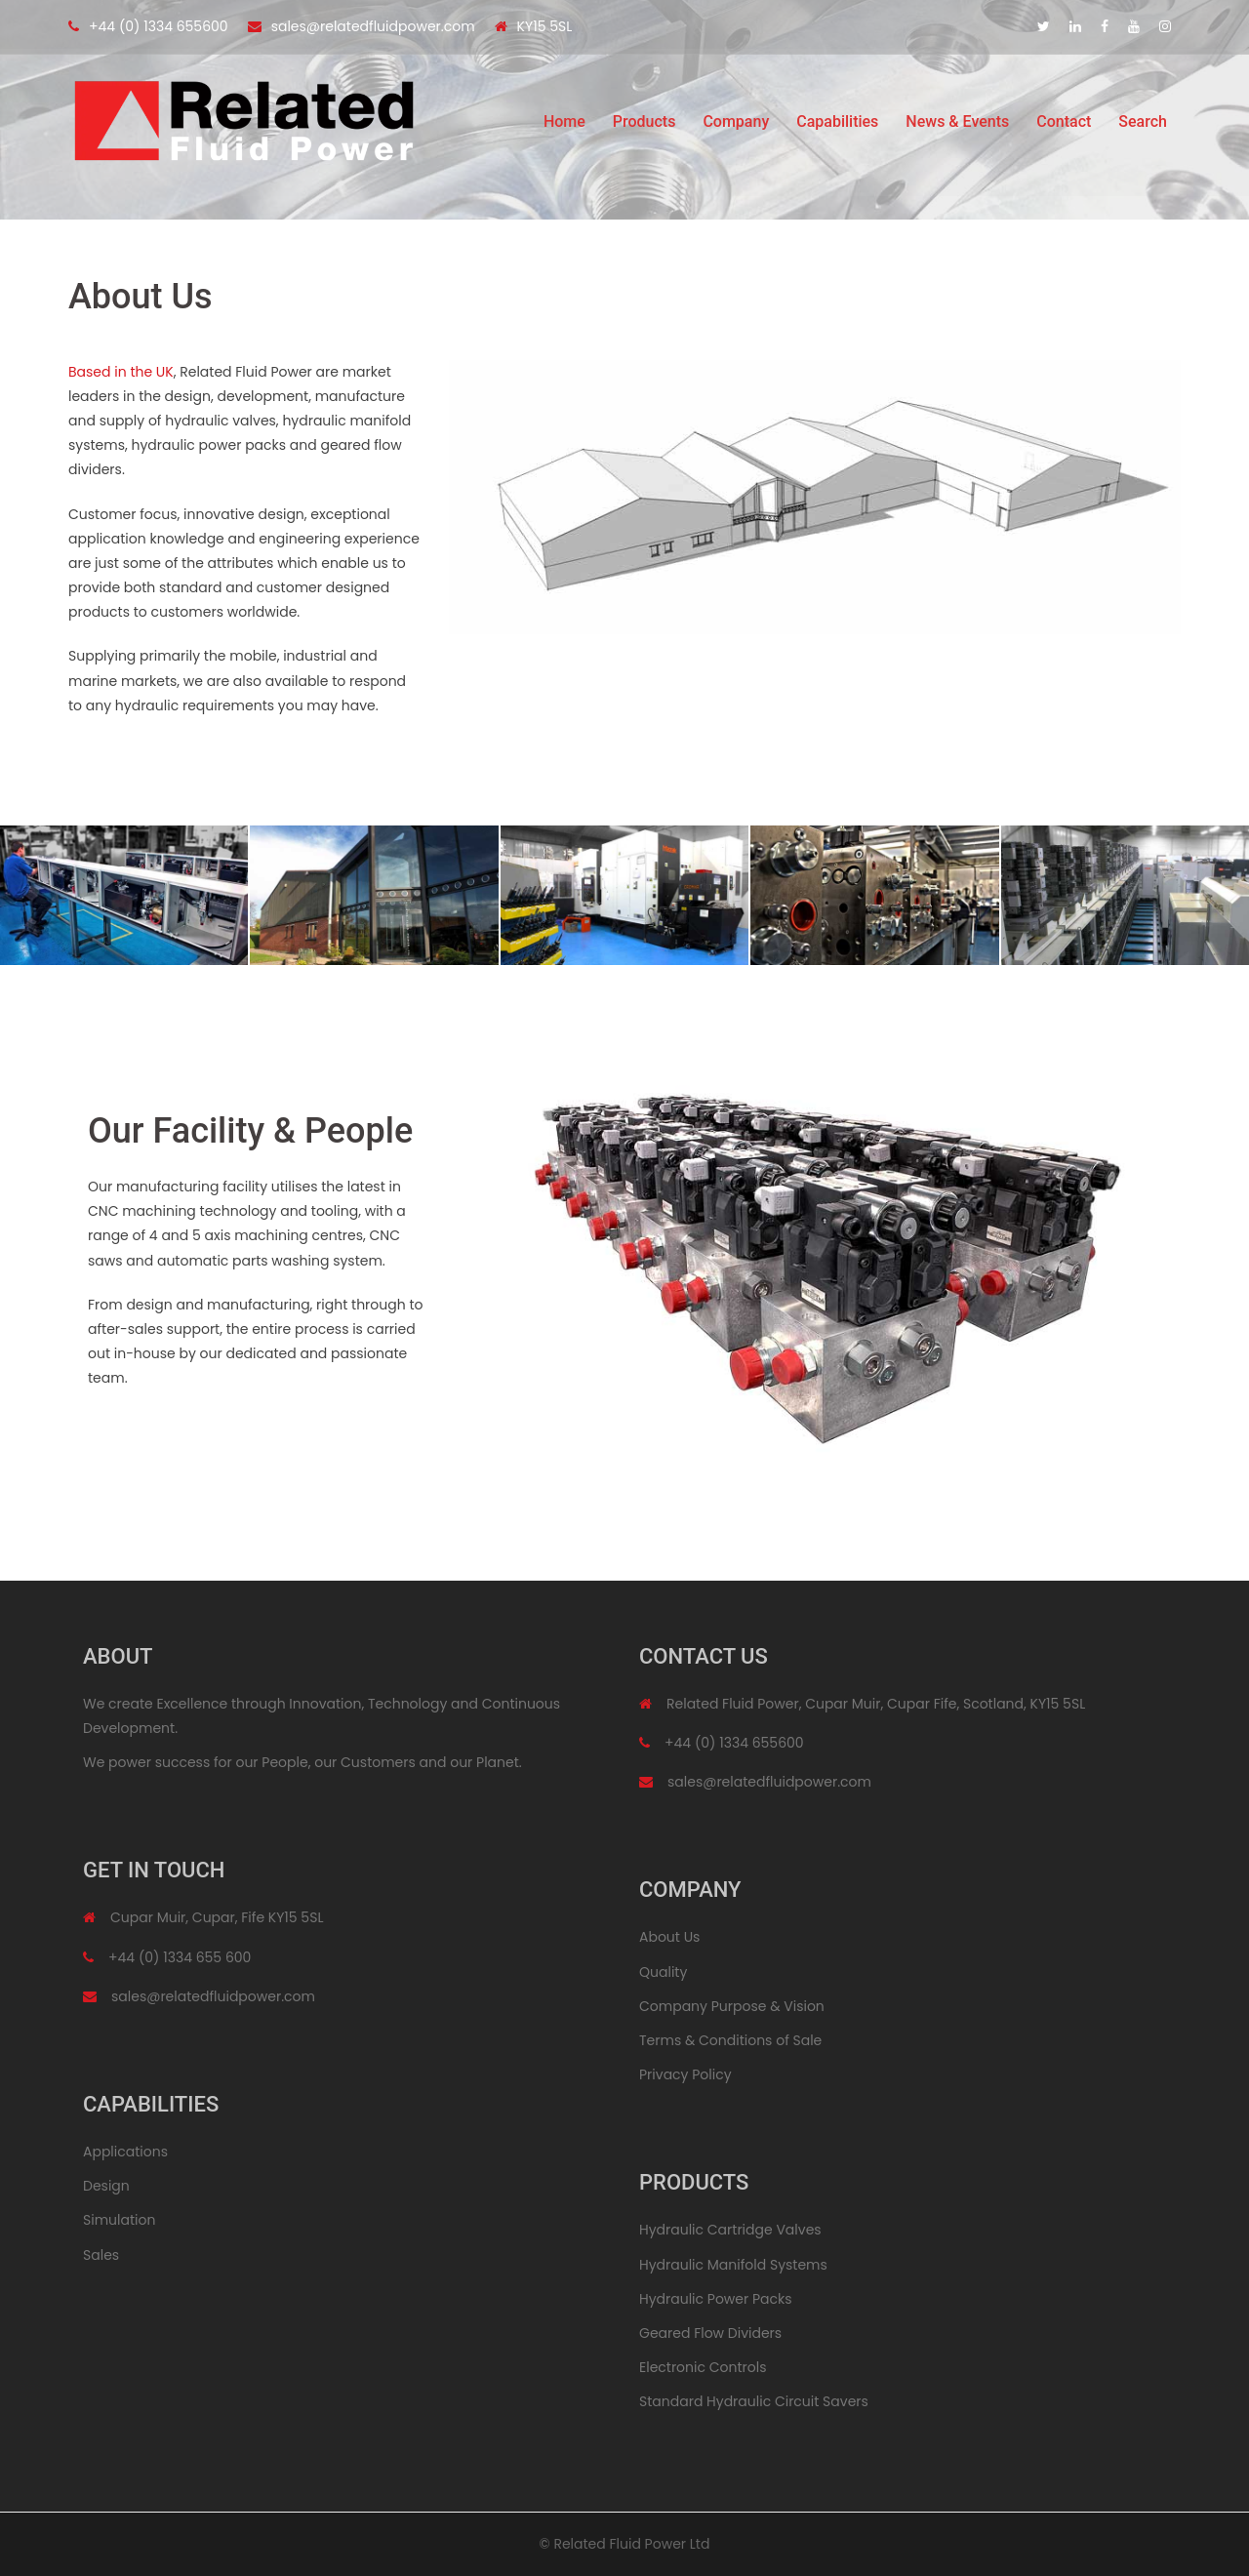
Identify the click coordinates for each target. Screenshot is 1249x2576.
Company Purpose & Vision (732, 2006)
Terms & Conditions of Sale (730, 2040)
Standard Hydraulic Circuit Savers (753, 2401)
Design (106, 2185)
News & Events (957, 126)
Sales (101, 2255)
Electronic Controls (702, 2367)
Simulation (119, 2220)
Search (1142, 126)
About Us (669, 1937)
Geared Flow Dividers (710, 2333)
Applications (125, 2151)
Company (736, 126)
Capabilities (837, 126)
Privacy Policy (685, 2074)
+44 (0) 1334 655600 (158, 26)
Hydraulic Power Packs (715, 2299)
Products (644, 126)
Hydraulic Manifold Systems (733, 2264)
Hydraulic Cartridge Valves (730, 2229)
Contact (1063, 126)
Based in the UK (121, 372)
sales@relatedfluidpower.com (373, 26)
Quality (663, 1972)
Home (564, 126)
